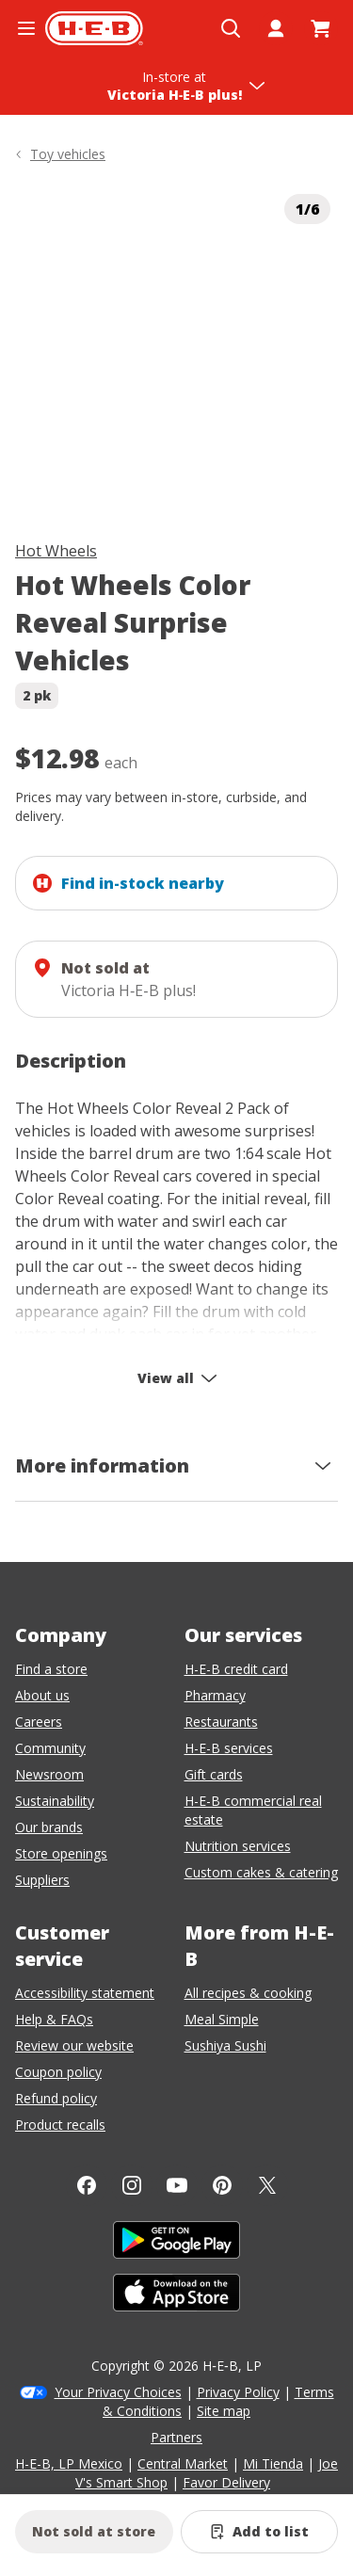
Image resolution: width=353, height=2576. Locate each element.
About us (42, 1695)
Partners (176, 2437)
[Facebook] (86, 2185)
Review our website (74, 2045)
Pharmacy (215, 1695)
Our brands (49, 1827)
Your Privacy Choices (118, 2392)
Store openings (61, 1853)
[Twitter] (267, 2185)
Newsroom (49, 1774)
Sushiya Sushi (225, 2045)
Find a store (51, 1669)
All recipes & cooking (248, 1993)
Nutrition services (238, 1846)
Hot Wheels (56, 550)
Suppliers (42, 1880)
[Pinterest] (222, 2185)
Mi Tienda (273, 2463)
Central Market (182, 2463)
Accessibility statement (84, 1993)
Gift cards (214, 1774)
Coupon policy (58, 2072)
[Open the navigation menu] (26, 28)
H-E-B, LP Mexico (68, 2463)
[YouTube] (177, 2185)
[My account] (276, 28)
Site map (223, 2411)
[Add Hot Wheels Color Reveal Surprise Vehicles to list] (260, 2531)
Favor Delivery (226, 2482)
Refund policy (56, 2098)
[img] (176, 347)
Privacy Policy (238, 2392)
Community (50, 1748)
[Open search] (231, 28)
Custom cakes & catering (261, 1872)
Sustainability (54, 1801)
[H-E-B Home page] (94, 28)
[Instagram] (131, 2185)
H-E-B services (229, 1748)
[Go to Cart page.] (321, 28)
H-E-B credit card (236, 1669)
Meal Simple (222, 2019)
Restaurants (221, 1722)
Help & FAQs (54, 2019)
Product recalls (60, 2124)
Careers (38, 1722)
